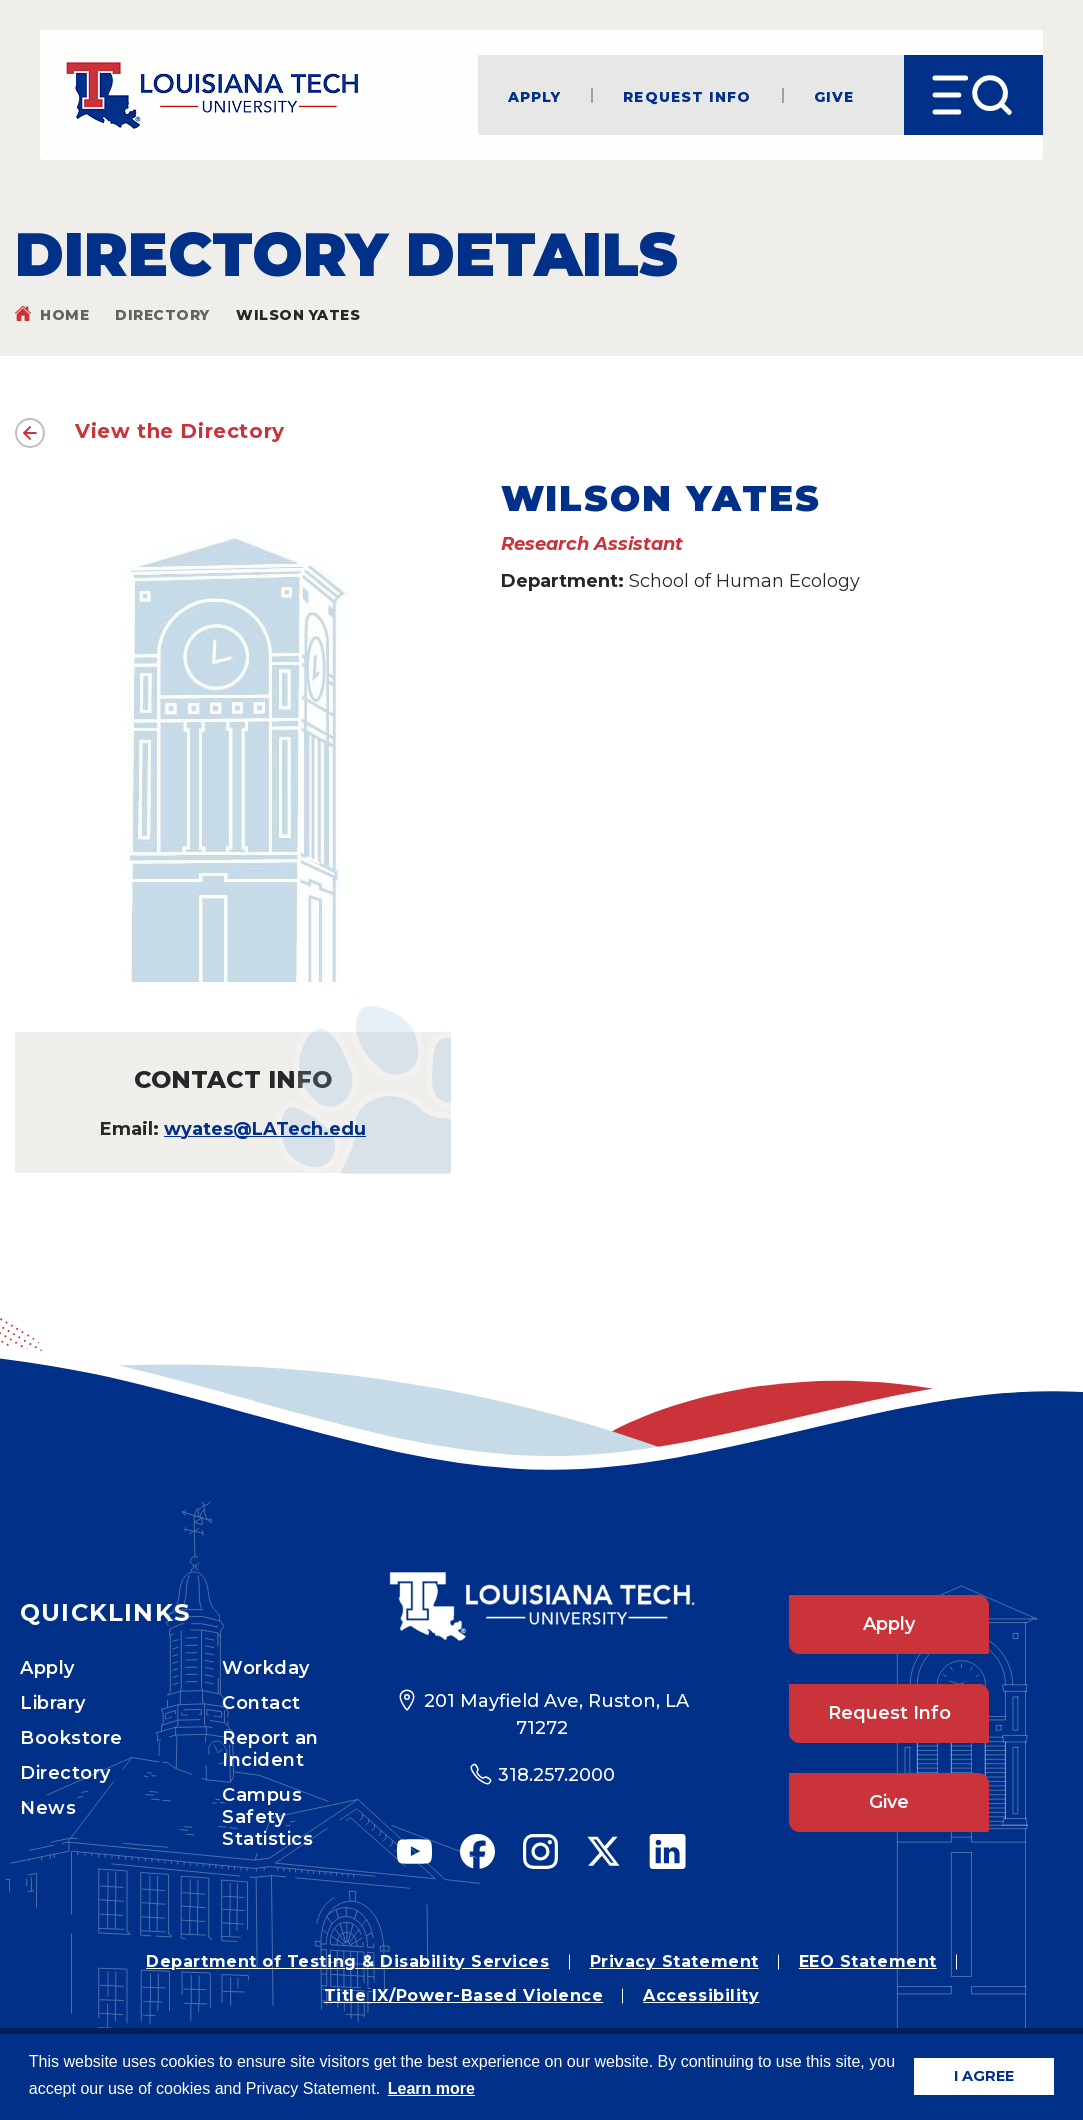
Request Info (687, 95)
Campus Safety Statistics (267, 1817)
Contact (261, 1703)
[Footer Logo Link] (541, 1606)
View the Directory (180, 431)
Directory (162, 315)
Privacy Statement (674, 1961)
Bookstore (71, 1738)
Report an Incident (270, 1749)
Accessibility (701, 1995)
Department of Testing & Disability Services (347, 1961)
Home (64, 315)
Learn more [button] (431, 2088)
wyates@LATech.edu (265, 1129)
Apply (535, 95)
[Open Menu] (973, 95)
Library (53, 1703)
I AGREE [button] (984, 2076)
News (48, 1808)
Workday (266, 1668)
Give (834, 95)
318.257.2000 (556, 1775)
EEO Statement (868, 1961)
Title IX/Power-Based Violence (464, 1995)
